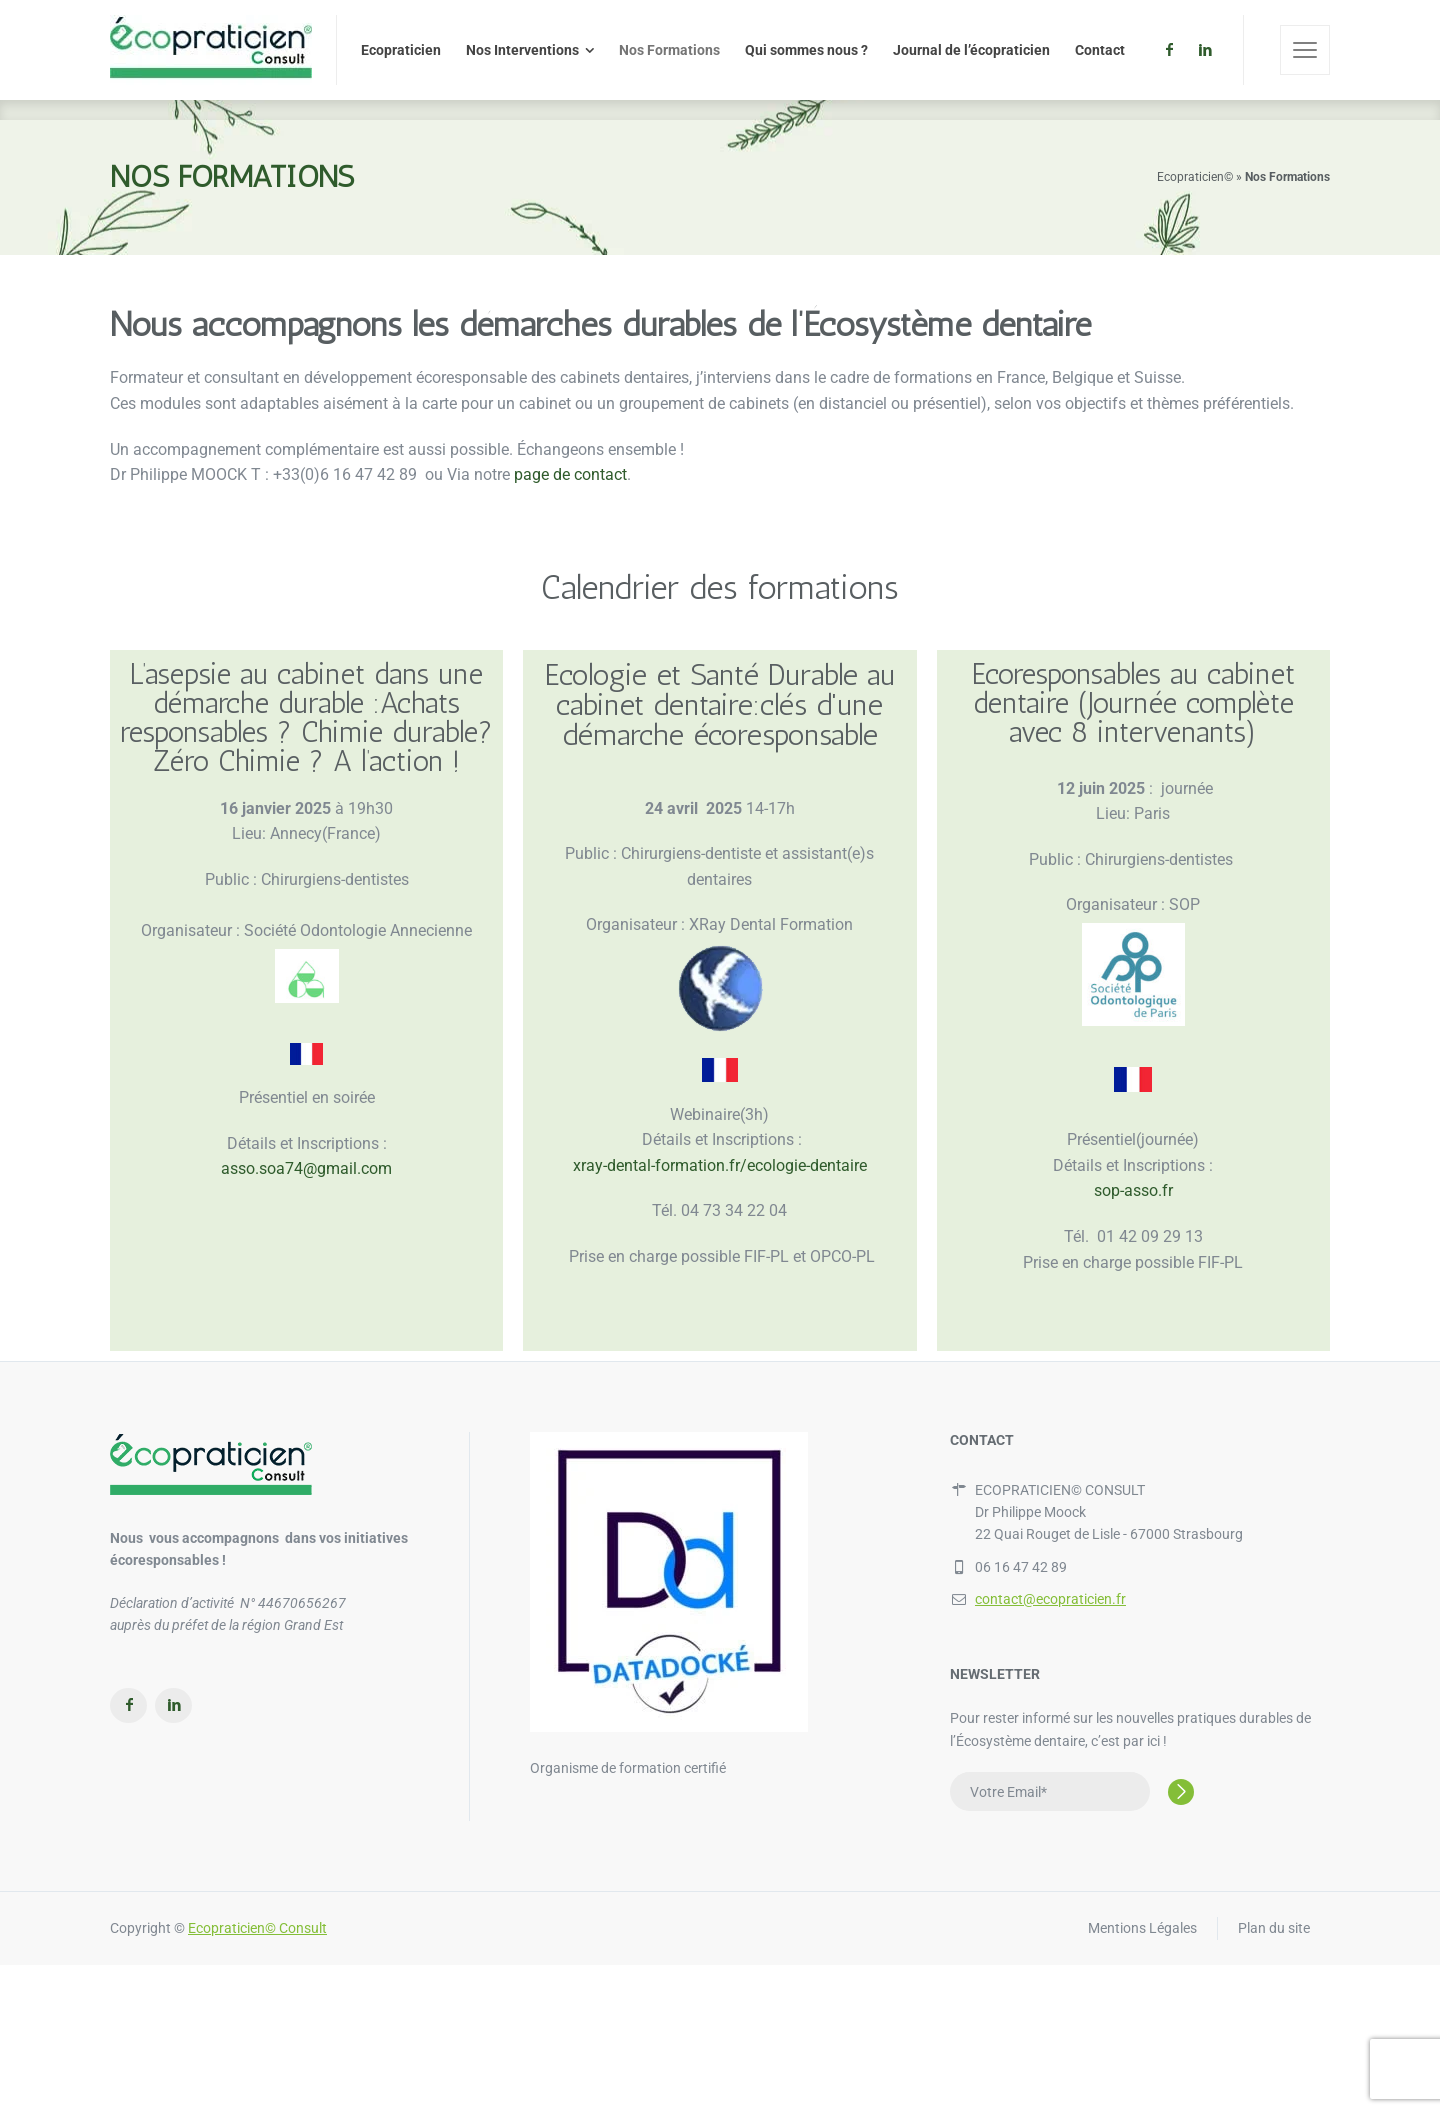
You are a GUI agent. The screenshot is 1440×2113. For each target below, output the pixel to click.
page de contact (570, 474)
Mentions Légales (1142, 1928)
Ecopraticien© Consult (257, 1928)
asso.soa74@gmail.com (306, 1168)
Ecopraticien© (1195, 177)
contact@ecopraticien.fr (1050, 1599)
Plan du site (1274, 1928)
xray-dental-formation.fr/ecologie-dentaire (720, 1165)
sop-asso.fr (1133, 1190)
